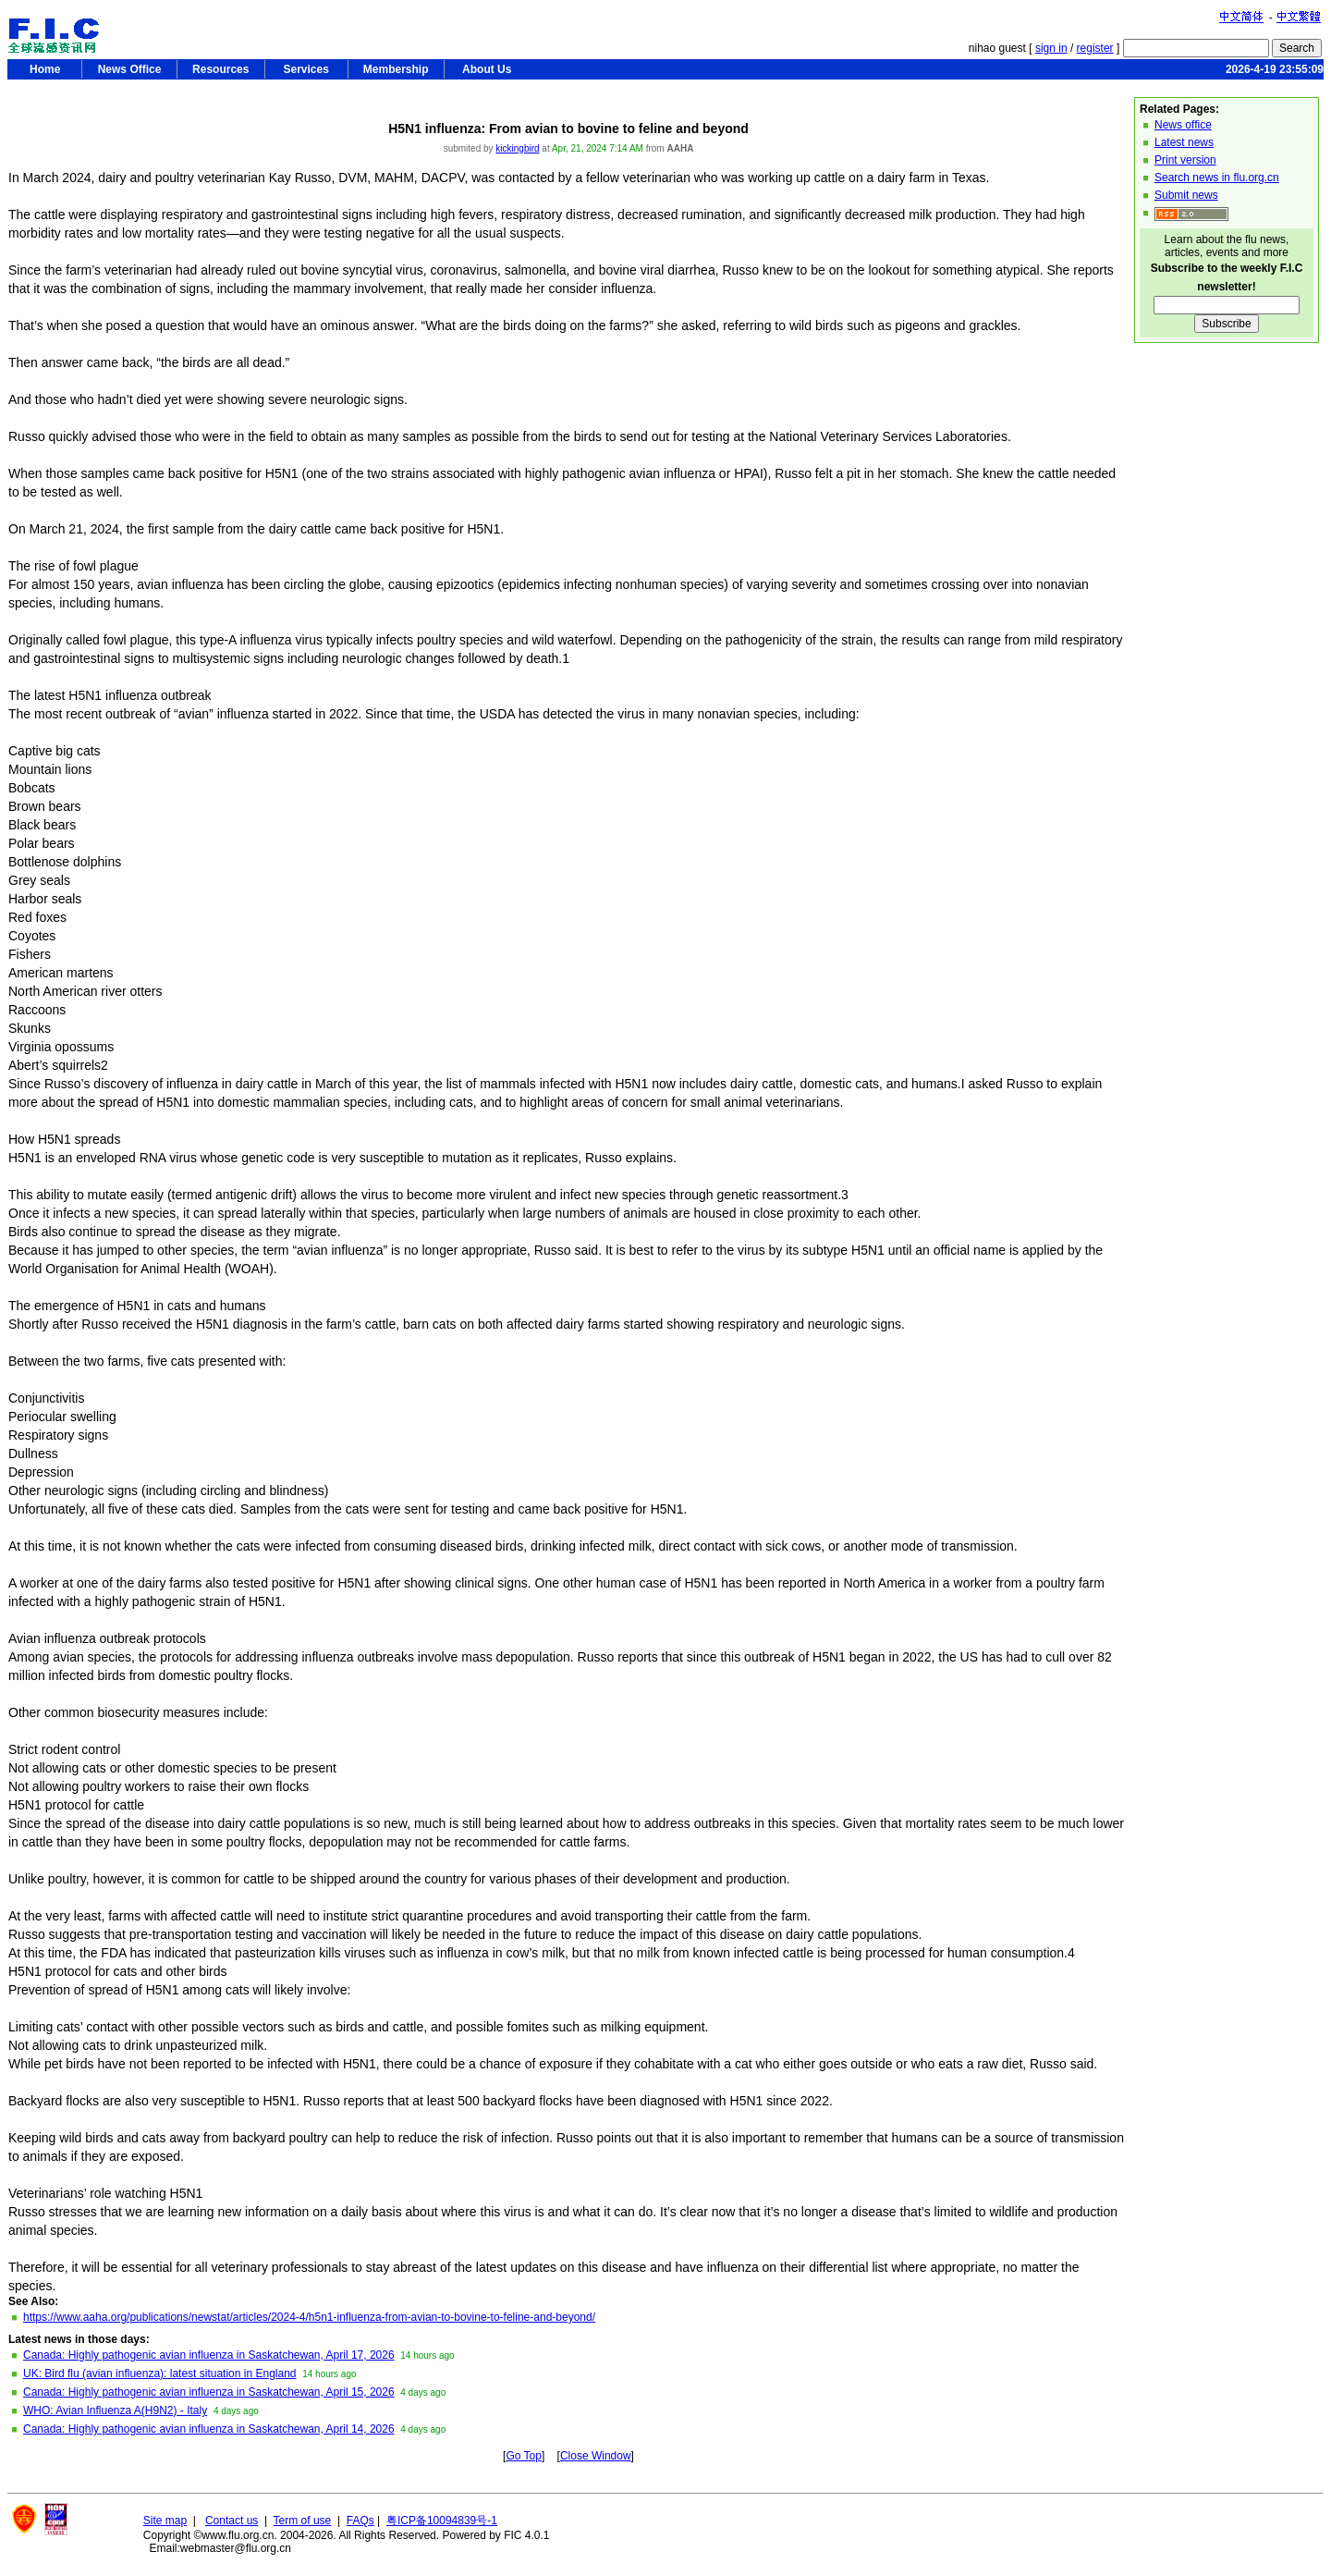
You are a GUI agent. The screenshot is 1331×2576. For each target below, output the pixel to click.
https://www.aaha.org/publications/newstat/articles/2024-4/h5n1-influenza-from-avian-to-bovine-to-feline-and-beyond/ (309, 2317)
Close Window (595, 2455)
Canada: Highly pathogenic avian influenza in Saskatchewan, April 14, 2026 (209, 2429)
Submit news (1186, 195)
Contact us (231, 2520)
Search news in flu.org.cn (1216, 177)
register (1095, 48)
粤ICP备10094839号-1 (441, 2520)
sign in (1051, 48)
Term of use (303, 2520)
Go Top (523, 2455)
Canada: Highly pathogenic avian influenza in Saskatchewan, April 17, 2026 (209, 2355)
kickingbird (517, 148)
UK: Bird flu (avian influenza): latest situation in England (160, 2373)
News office (1183, 124)
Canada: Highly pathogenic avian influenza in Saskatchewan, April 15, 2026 (209, 2392)
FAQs (360, 2520)
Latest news (1184, 142)
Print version (1185, 159)
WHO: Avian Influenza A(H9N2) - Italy (115, 2410)
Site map (165, 2520)
